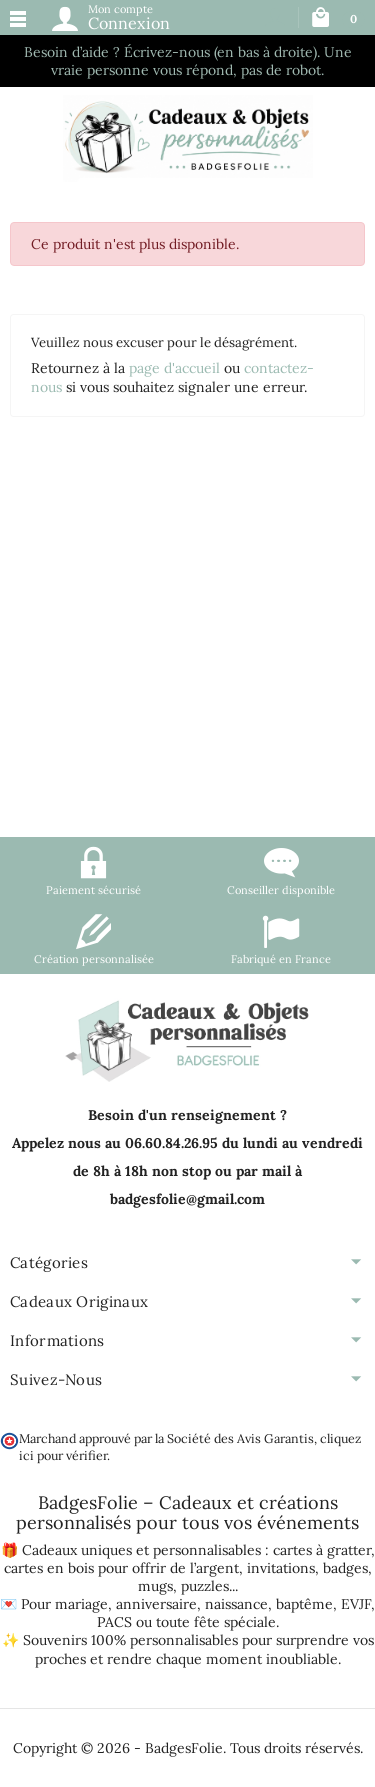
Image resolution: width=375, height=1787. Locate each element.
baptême (304, 1604)
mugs (155, 1586)
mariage (81, 1604)
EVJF (356, 1604)
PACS (114, 1622)
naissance (236, 1604)
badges (345, 1568)
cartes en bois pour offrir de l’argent (121, 1568)
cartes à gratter (322, 1550)
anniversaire (156, 1604)
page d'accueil (174, 368)
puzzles (205, 1586)
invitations (281, 1568)
